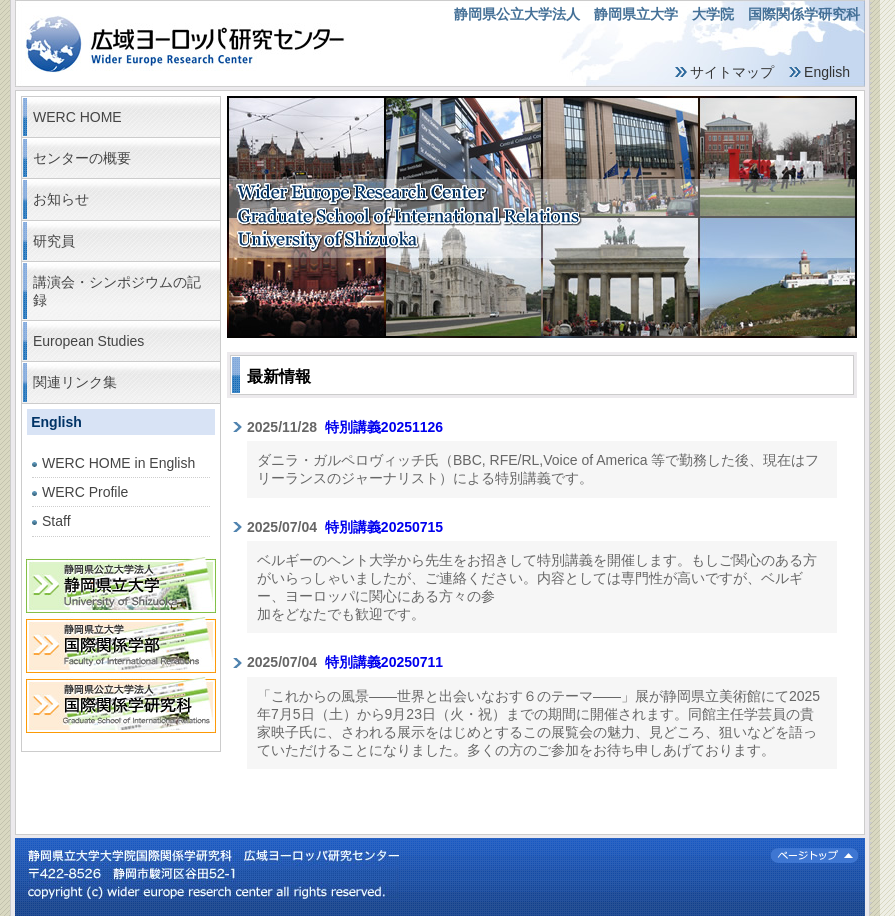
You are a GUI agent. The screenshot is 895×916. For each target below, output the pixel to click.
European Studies (88, 341)
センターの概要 (82, 158)
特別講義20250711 (384, 662)
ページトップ (814, 855)
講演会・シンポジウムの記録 (117, 291)
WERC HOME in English (118, 463)
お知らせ (61, 199)
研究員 (54, 241)
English (827, 72)
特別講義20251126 (384, 427)
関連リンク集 (75, 382)
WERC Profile (85, 492)
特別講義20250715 (384, 527)
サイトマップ (732, 72)
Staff (56, 521)
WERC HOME (77, 117)
